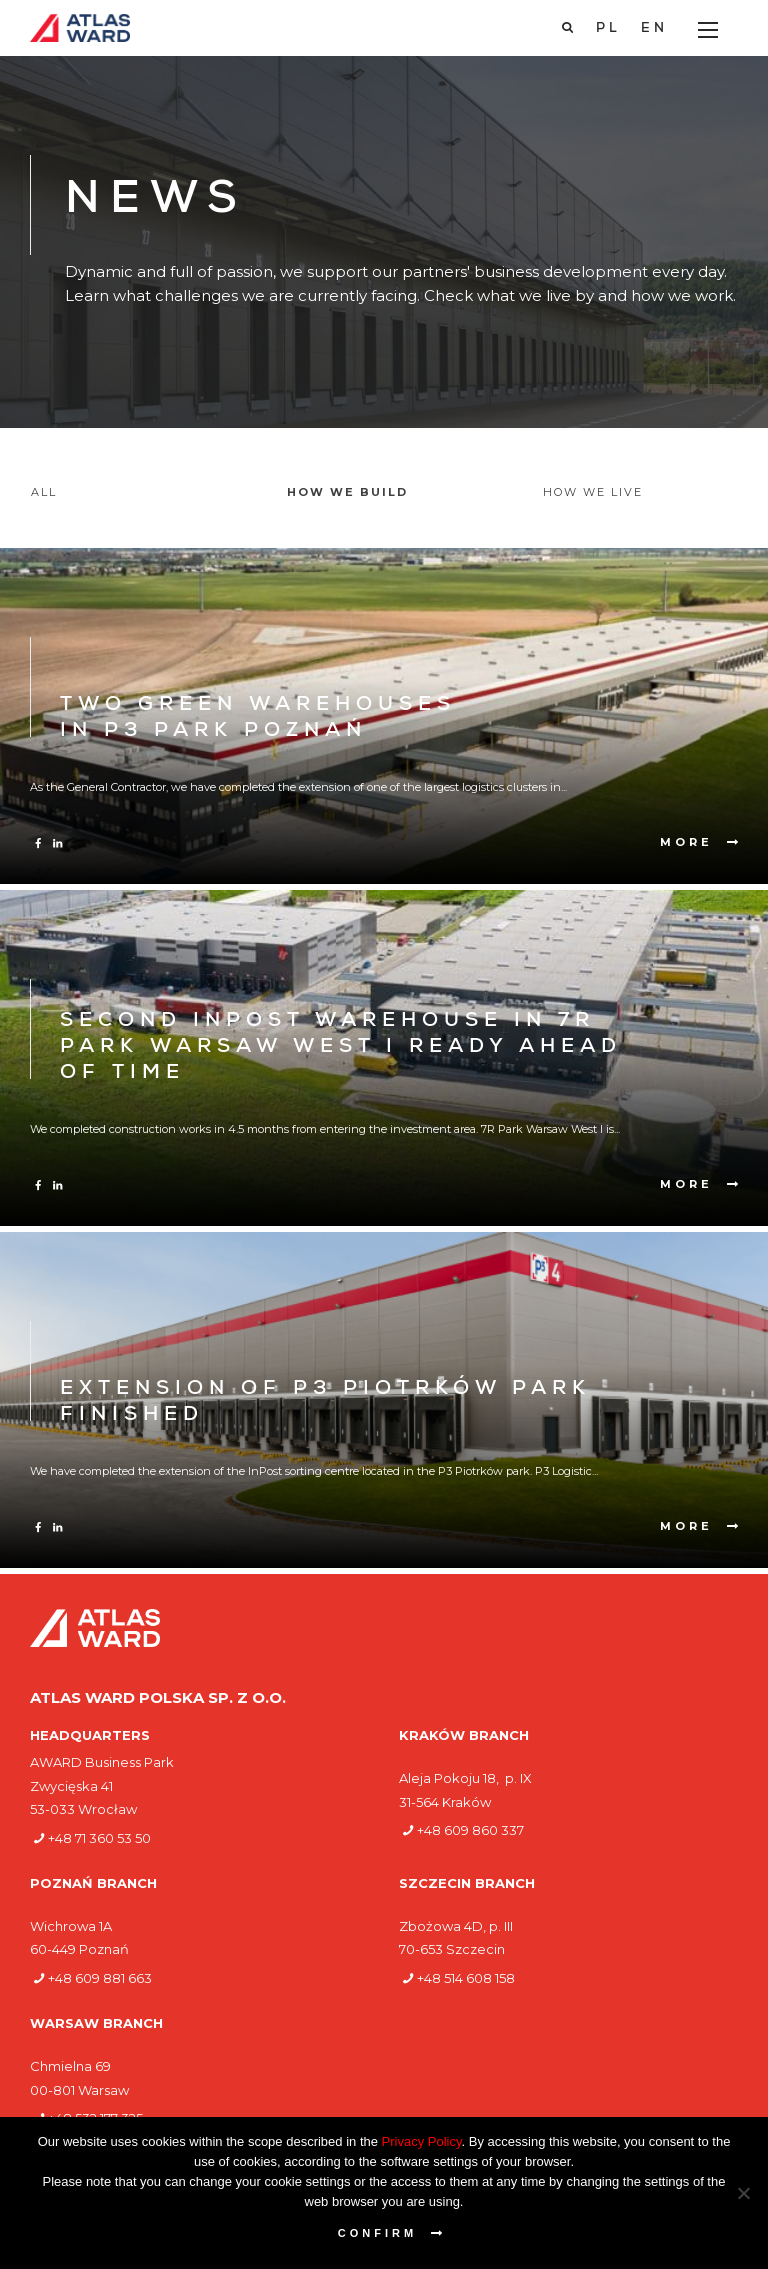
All (44, 492)
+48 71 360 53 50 (99, 1838)
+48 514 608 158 (466, 1978)
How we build (347, 492)
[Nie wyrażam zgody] (743, 2193)
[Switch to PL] (608, 29)
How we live (593, 492)
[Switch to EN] (654, 29)
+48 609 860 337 (470, 1830)
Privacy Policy (422, 2141)
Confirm (377, 2233)
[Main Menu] (708, 30)
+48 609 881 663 (100, 1978)
